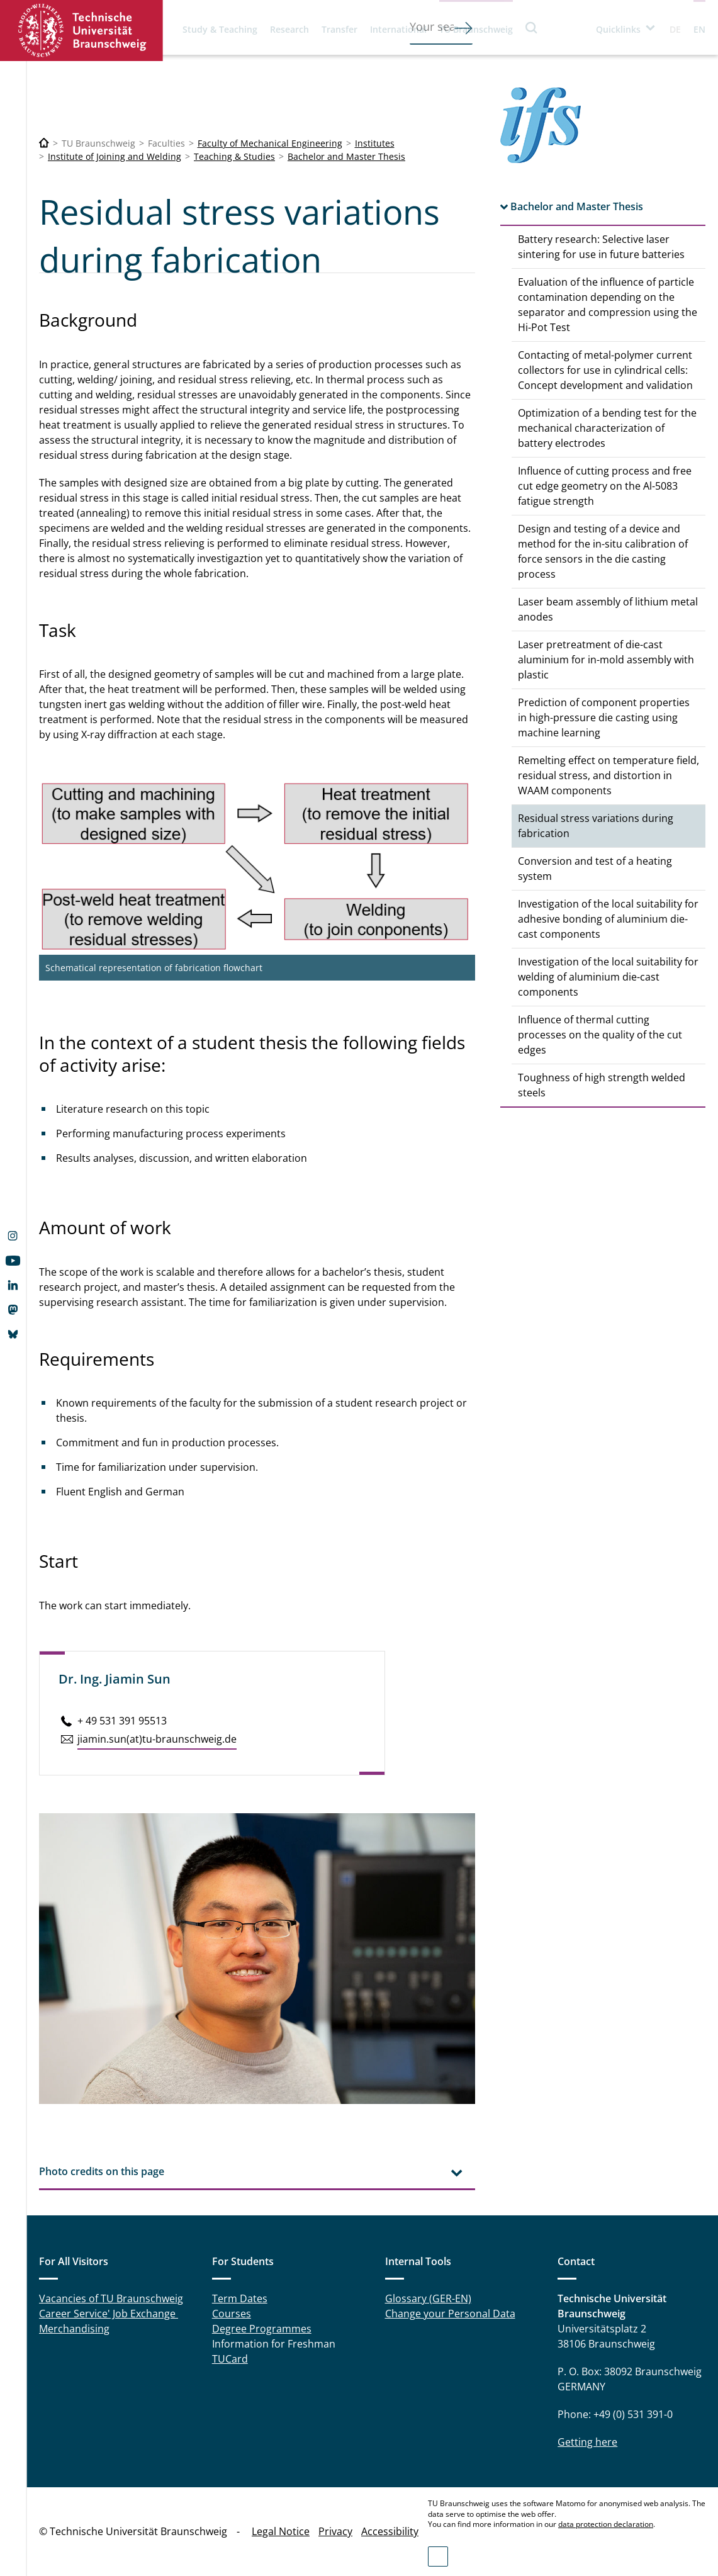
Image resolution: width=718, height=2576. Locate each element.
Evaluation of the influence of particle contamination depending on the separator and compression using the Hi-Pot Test (607, 304)
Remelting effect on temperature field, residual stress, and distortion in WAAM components (608, 775)
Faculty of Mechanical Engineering (270, 143)
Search (531, 27)
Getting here (587, 2442)
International (398, 29)
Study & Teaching (219, 29)
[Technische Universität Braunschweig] (44, 143)
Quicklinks (618, 29)
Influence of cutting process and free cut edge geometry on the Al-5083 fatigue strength (605, 486)
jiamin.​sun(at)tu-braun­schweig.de (157, 1739)
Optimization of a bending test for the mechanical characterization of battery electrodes (607, 428)
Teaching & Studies (234, 156)
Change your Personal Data (450, 2313)
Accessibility (389, 2531)
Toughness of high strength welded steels (601, 1085)
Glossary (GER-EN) (428, 2298)
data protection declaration (605, 2524)
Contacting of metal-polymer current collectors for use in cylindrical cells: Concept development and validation (605, 370)
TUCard (230, 2359)
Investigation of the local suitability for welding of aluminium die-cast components (608, 977)
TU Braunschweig (476, 29)
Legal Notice (281, 2531)
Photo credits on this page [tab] (101, 2171)
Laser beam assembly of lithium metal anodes (608, 609)
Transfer (339, 29)
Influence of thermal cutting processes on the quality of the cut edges (600, 1035)
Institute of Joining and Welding (114, 156)
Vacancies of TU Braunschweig (111, 2298)
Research (289, 29)
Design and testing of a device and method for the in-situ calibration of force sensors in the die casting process (603, 551)
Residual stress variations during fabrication (595, 825)
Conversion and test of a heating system (595, 868)
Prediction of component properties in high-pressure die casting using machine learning (604, 717)
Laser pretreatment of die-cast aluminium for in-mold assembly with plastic (606, 660)
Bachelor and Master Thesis (346, 156)
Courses (231, 2313)
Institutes (375, 143)
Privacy (335, 2531)
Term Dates (239, 2298)
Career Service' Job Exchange (108, 2313)
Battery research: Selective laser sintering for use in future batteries (601, 246)
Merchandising (74, 2329)
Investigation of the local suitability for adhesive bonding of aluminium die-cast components (608, 919)
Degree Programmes (261, 2329)
